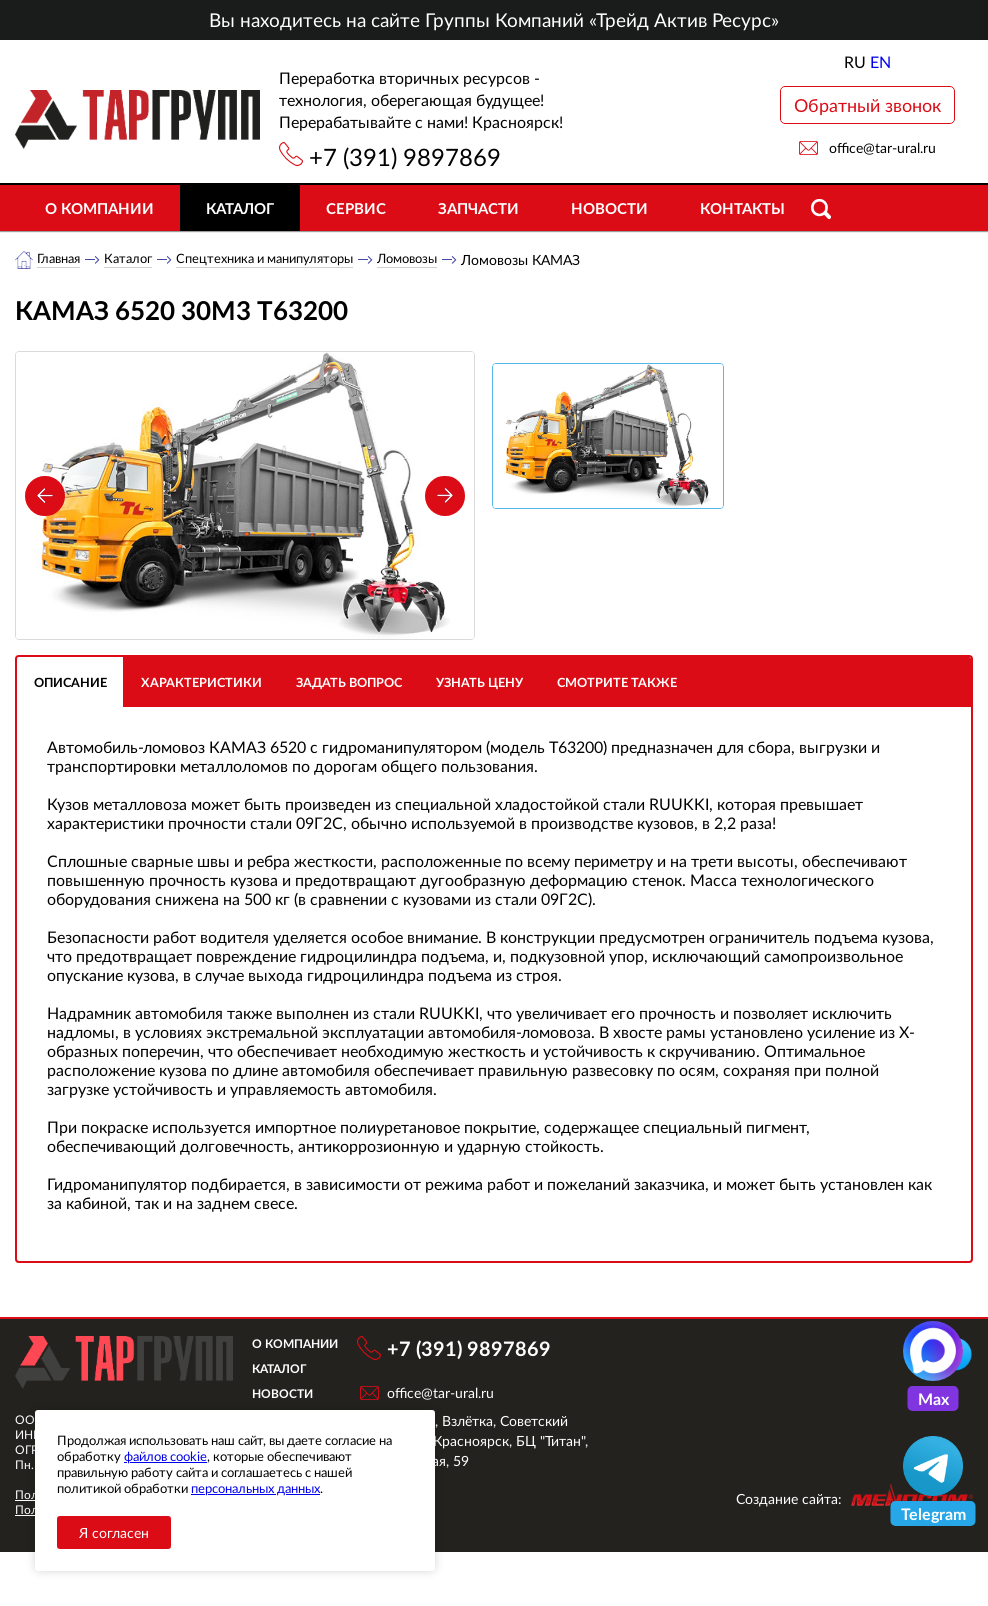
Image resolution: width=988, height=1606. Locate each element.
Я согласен (114, 1532)
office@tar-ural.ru (882, 147)
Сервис (356, 208)
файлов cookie (165, 1456)
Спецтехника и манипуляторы (283, 259)
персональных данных (255, 1488)
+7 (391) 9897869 (405, 156)
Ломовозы (437, 259)
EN (880, 61)
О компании (99, 208)
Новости (609, 208)
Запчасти (478, 208)
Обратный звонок (867, 105)
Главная (61, 259)
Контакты (742, 208)
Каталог (240, 208)
